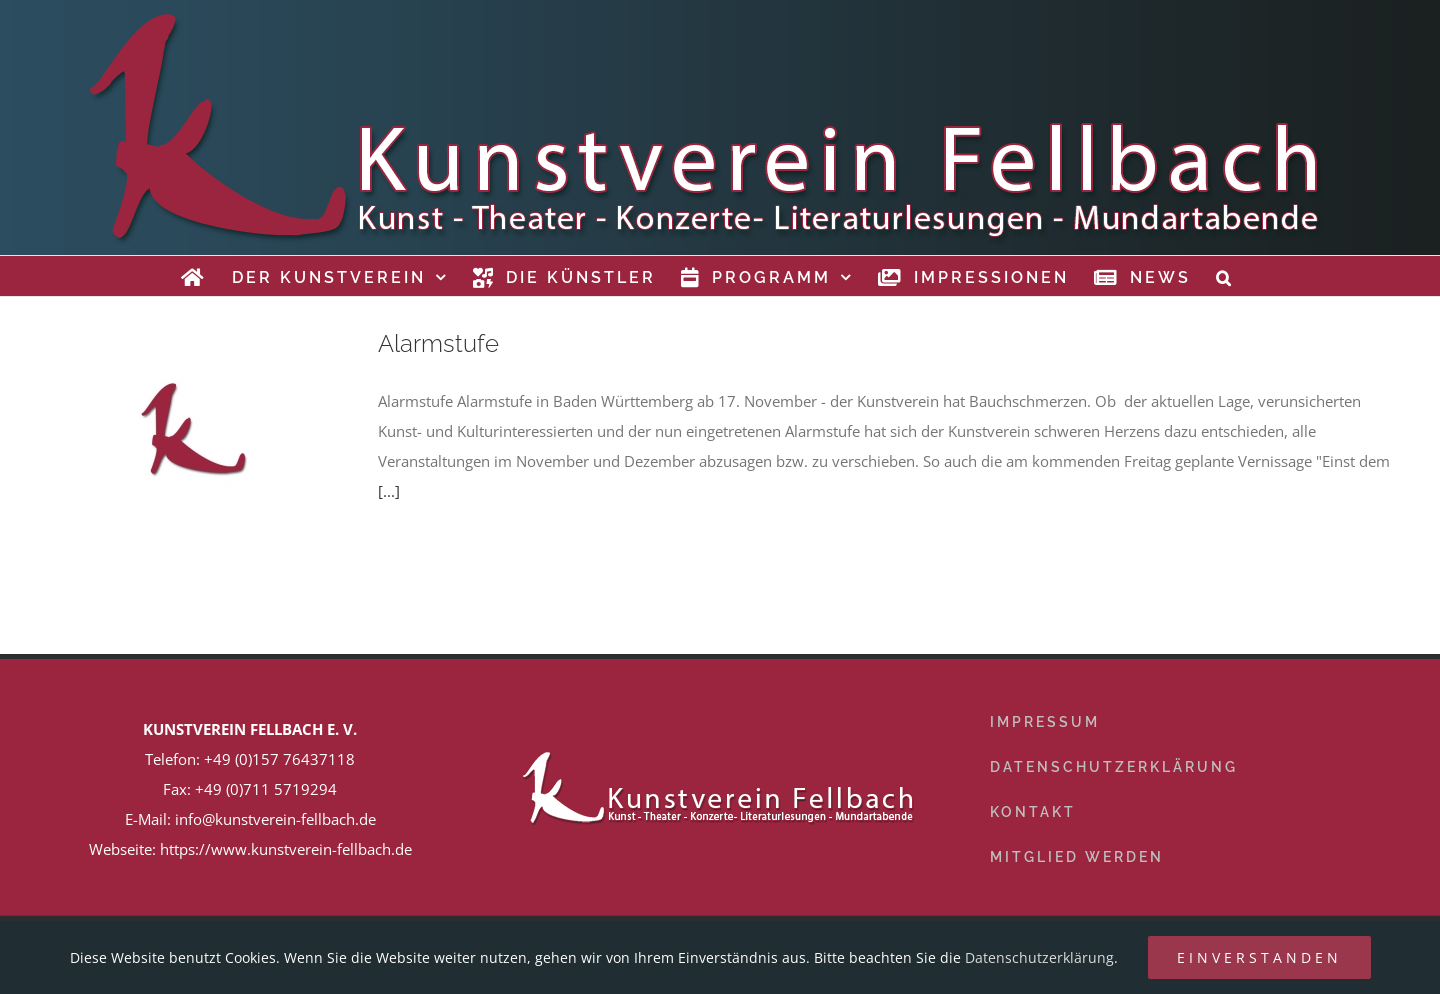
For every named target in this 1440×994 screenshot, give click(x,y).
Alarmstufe (438, 343)
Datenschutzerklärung (1039, 957)
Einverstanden (1259, 957)
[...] (389, 491)
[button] (1225, 276)
